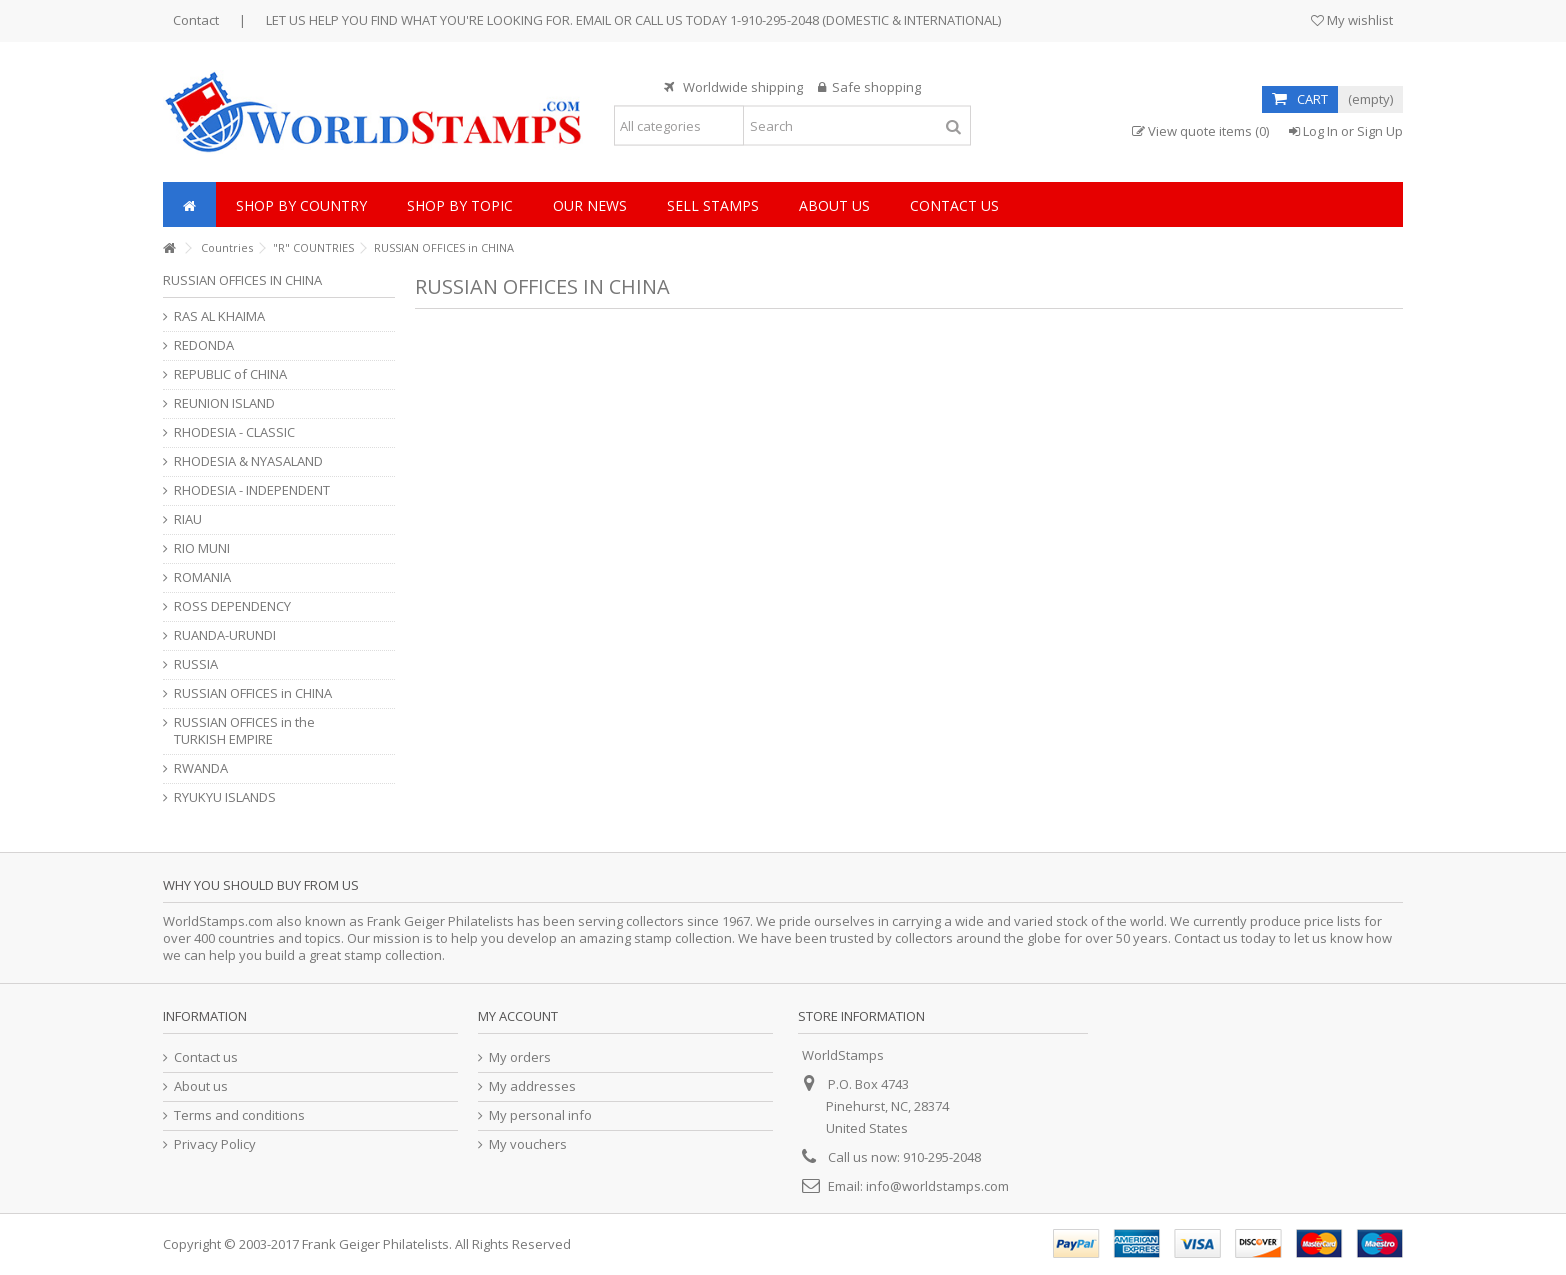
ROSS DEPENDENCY (232, 606)
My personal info (540, 1115)
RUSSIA (196, 664)
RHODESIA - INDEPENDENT (252, 490)
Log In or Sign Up (1346, 131)
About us (201, 1086)
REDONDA (204, 345)
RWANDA (201, 768)
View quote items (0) (1200, 131)
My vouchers (528, 1144)
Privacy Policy (215, 1144)
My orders (520, 1057)
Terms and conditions (239, 1115)
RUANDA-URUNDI (225, 635)
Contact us (206, 1057)
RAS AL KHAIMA (219, 316)
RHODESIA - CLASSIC (234, 432)
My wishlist (1352, 20)
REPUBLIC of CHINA (230, 374)
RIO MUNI (202, 548)
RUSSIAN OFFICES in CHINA (253, 693)
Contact (196, 20)
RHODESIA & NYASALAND (248, 461)
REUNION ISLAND (224, 403)
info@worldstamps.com (937, 1186)
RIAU (188, 519)
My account (518, 1016)
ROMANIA (202, 577)
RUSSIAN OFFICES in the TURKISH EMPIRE (244, 731)
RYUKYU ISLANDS (225, 797)
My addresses (532, 1086)
